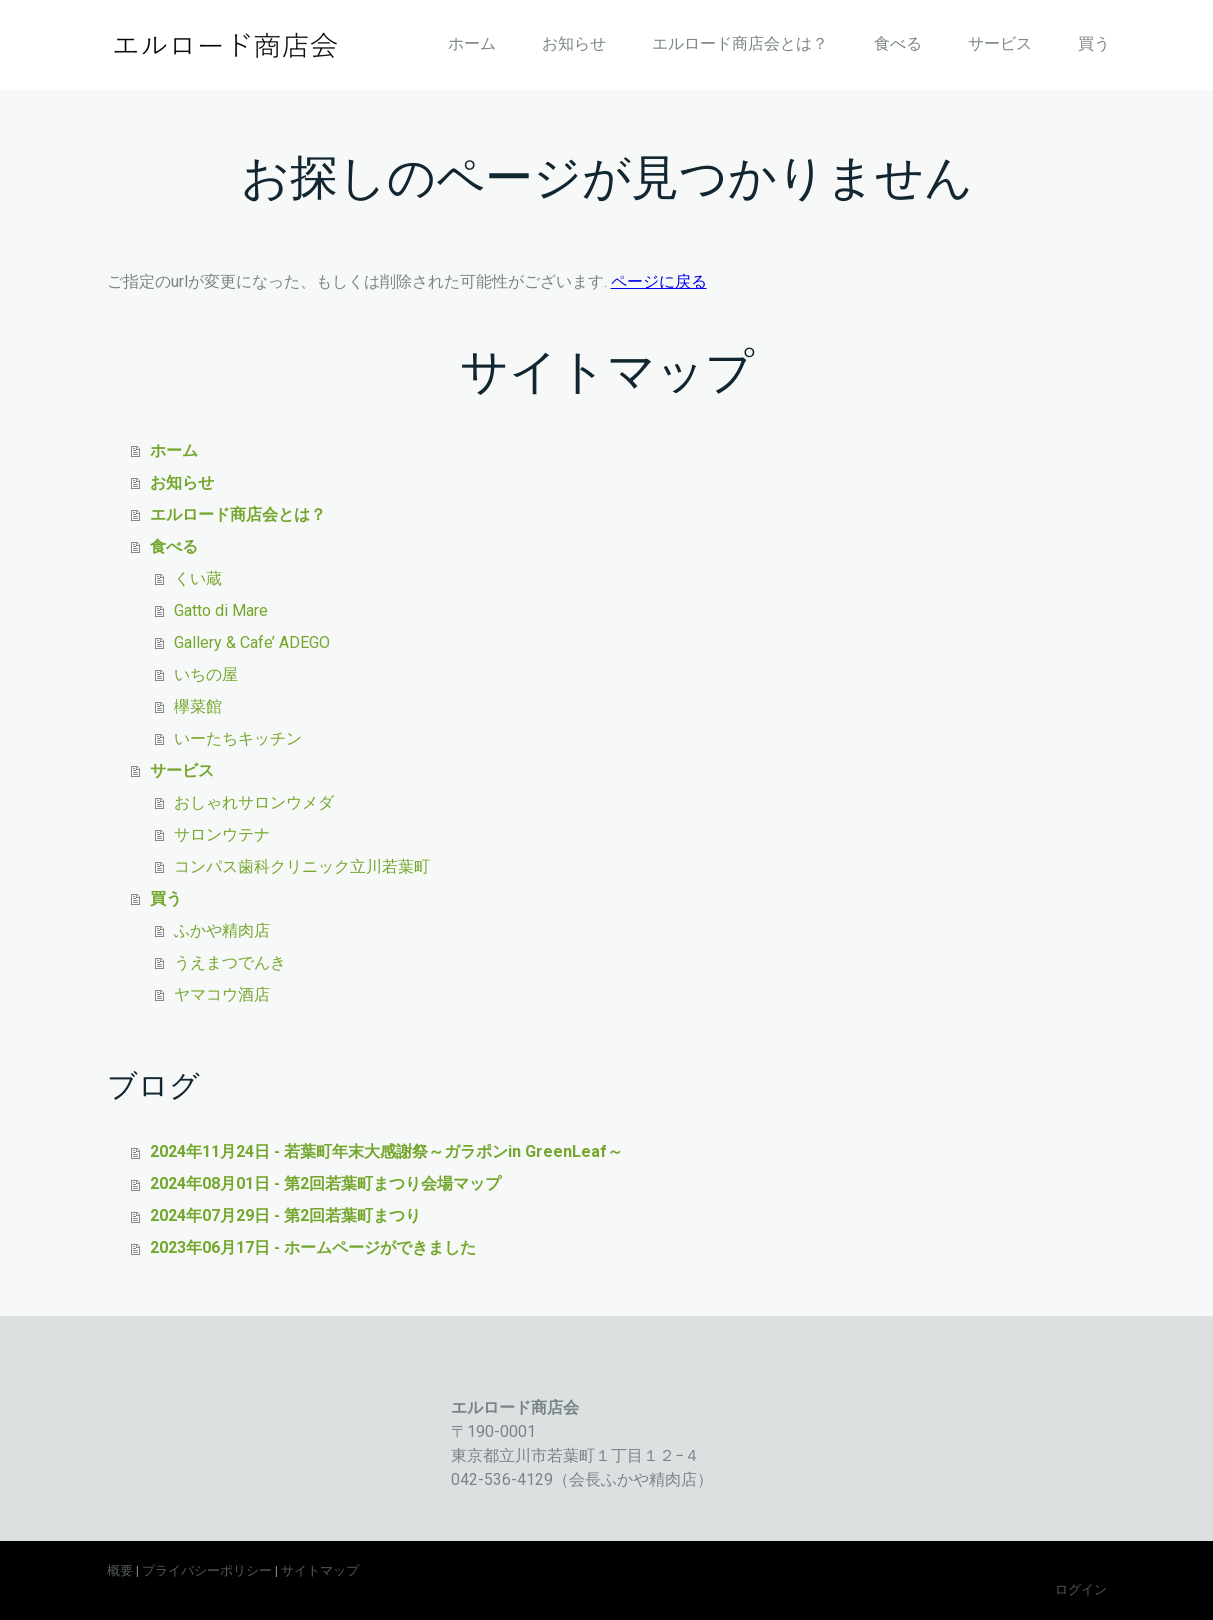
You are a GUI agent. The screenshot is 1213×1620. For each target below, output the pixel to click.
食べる (898, 43)
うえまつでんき (230, 962)
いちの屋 (206, 674)
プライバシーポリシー (207, 1570)
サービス (1000, 43)
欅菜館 (198, 706)
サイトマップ (320, 1570)
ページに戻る (659, 281)
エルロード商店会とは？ (740, 43)
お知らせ (574, 43)
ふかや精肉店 (222, 930)
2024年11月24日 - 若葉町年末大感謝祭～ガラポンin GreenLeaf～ (386, 1151)
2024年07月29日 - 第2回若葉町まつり (285, 1215)
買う (1094, 43)
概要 (120, 1570)
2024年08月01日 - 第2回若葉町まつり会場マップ (325, 1183)
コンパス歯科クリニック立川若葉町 (302, 866)
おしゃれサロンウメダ (254, 802)
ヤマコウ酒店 (222, 994)
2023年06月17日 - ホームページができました (313, 1247)
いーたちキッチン (238, 738)
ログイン (1081, 1589)
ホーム (472, 43)
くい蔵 (198, 578)
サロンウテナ (222, 834)
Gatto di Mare (221, 610)
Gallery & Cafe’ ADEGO (252, 642)
